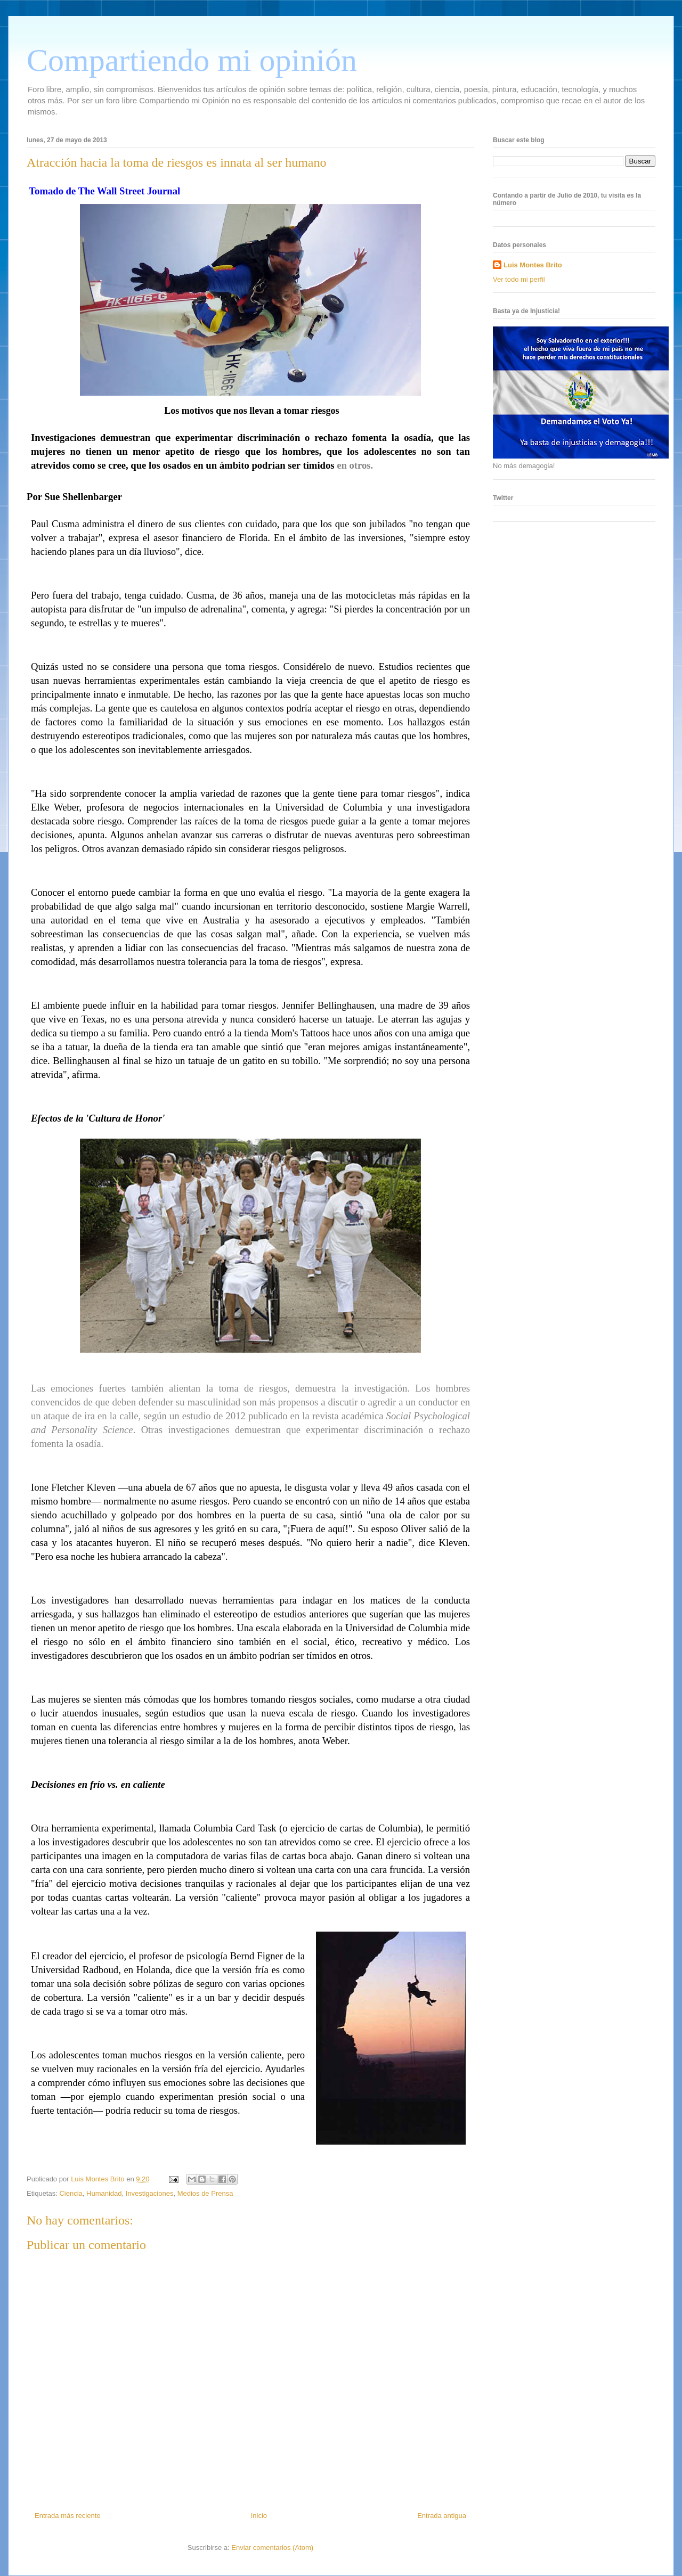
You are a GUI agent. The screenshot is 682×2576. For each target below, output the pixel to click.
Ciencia (70, 2193)
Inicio (259, 2516)
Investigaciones (150, 2193)
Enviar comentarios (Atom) (272, 2548)
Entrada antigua (441, 2516)
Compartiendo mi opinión (192, 60)
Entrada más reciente (68, 2516)
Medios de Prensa (205, 2193)
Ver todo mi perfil (519, 279)
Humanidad (104, 2193)
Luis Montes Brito (98, 2179)
